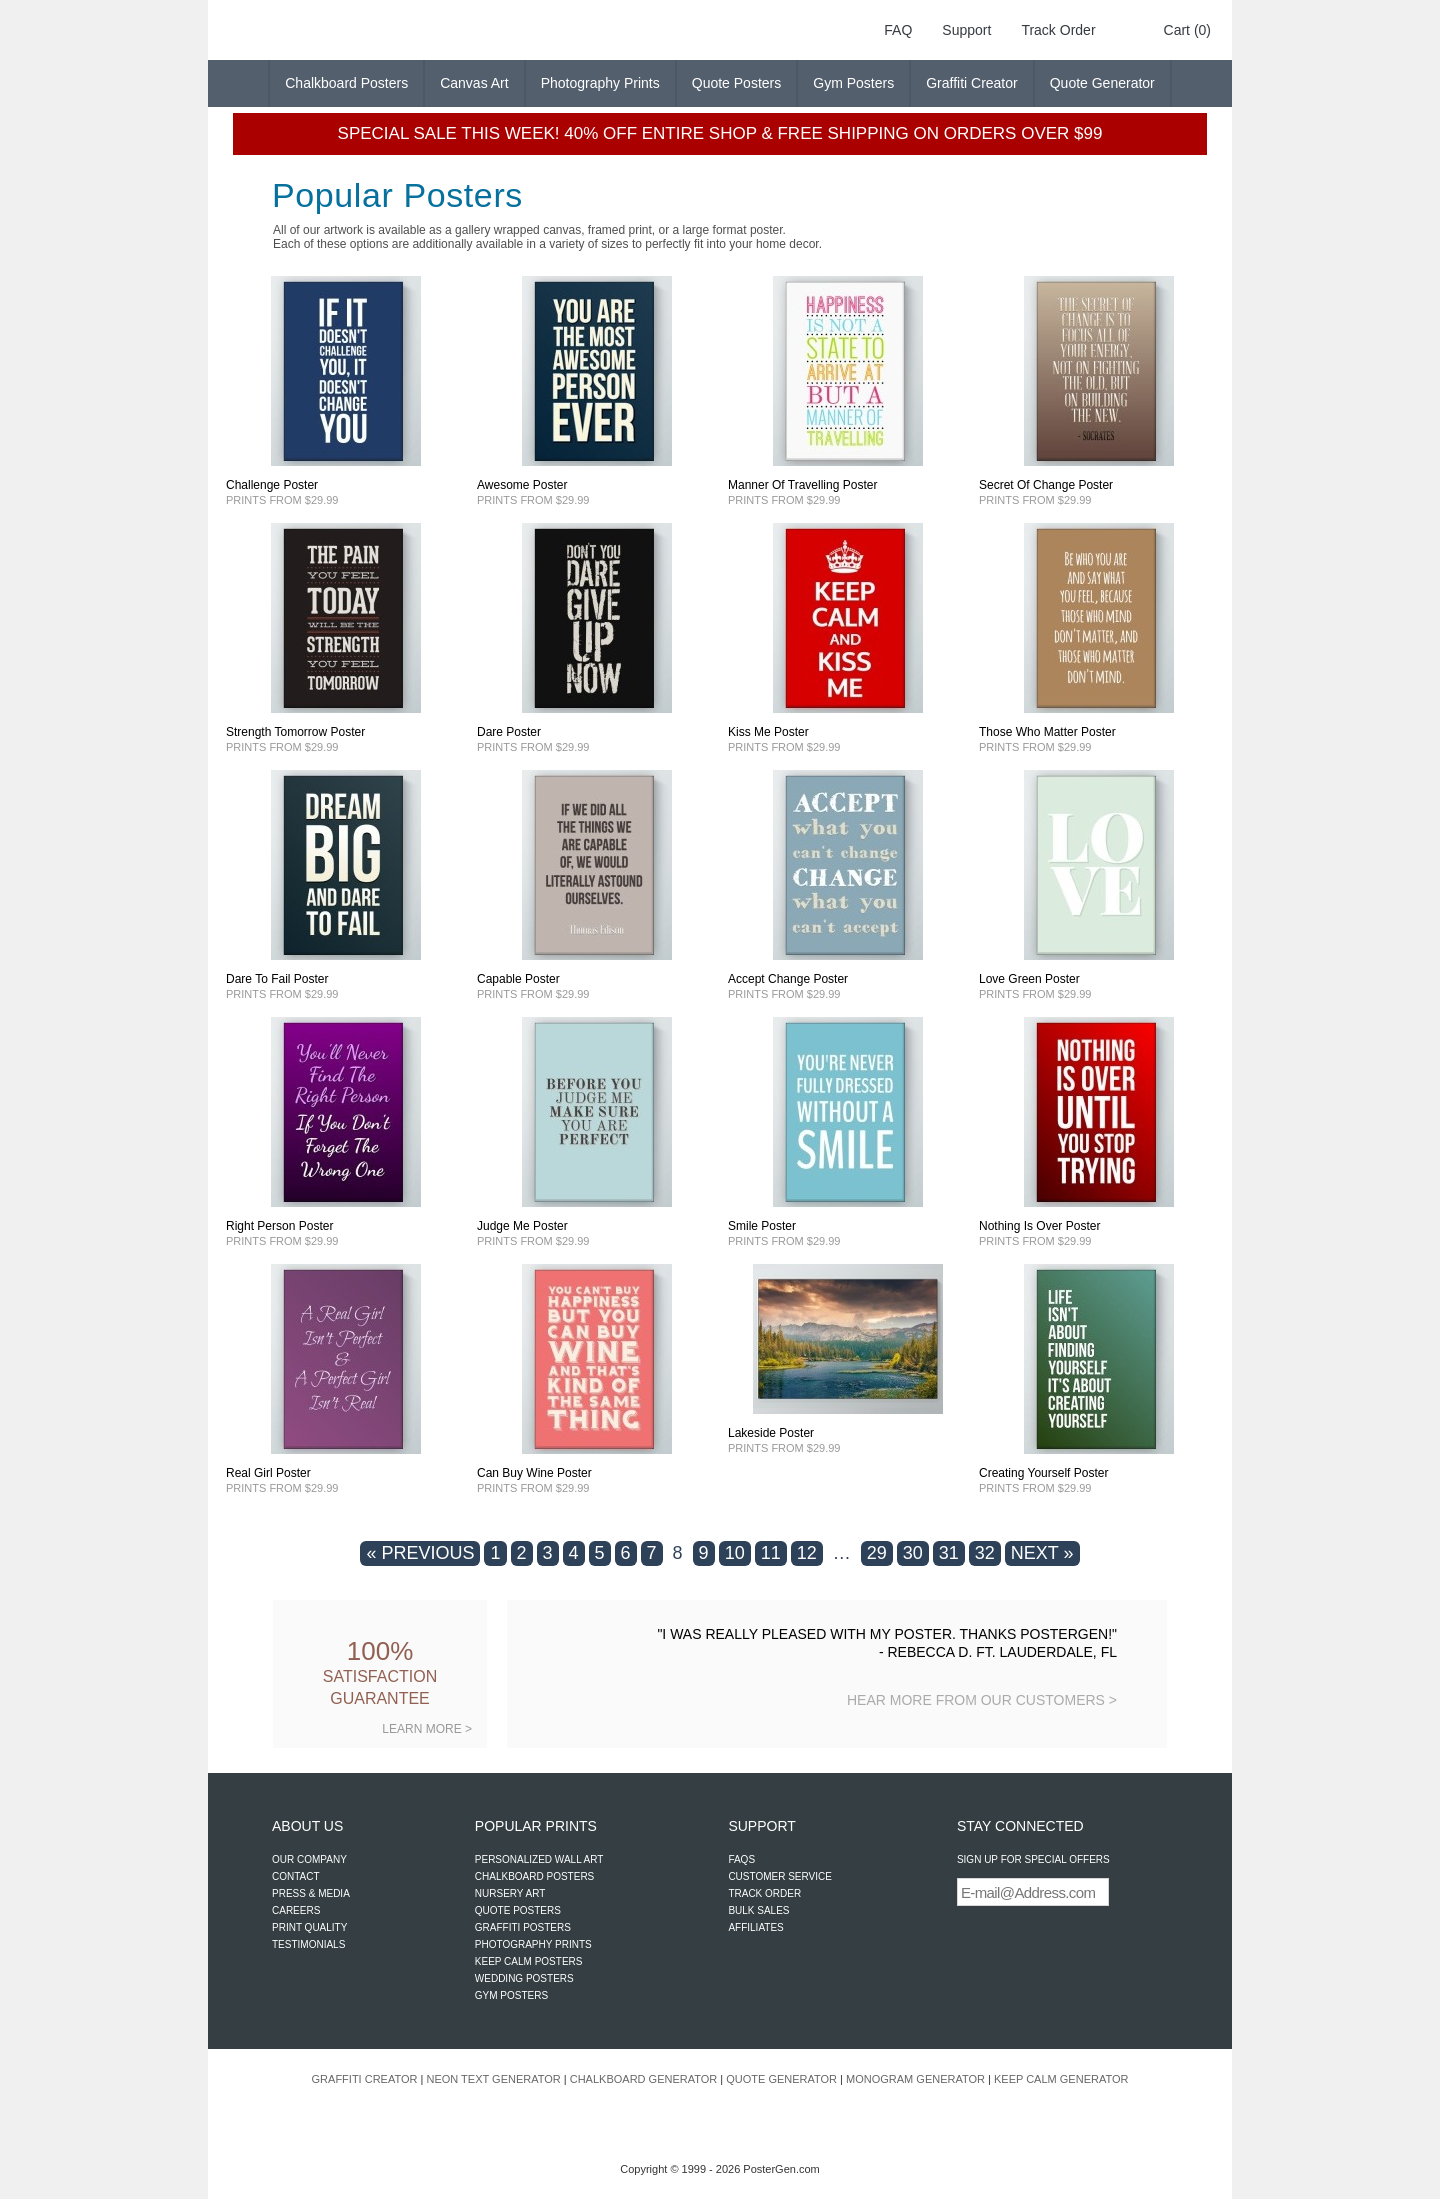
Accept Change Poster (788, 979)
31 (949, 1553)
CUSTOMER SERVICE (780, 1876)
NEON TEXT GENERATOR (493, 2079)
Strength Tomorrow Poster (295, 732)
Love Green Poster (1029, 979)
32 (985, 1553)
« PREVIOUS (420, 1553)
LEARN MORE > (427, 1729)
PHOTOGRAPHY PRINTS (533, 1944)
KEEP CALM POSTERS (529, 1961)
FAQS (741, 1859)
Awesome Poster (522, 485)
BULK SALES (758, 1910)
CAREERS (296, 1910)
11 (771, 1553)
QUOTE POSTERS (518, 1910)
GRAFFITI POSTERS (523, 1927)
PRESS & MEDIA (311, 1893)
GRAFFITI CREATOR (365, 2079)
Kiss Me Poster (768, 732)
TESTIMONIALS (308, 1944)
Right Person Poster (279, 1226)
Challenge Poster (272, 485)
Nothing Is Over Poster (1039, 1226)
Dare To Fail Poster (277, 979)
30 (913, 1553)
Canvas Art (474, 83)
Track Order (1058, 30)
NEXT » (1042, 1553)
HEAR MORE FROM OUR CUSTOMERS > (982, 1700)
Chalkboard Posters (346, 83)
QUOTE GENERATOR (781, 2079)
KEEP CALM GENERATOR (1061, 2079)
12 (807, 1553)
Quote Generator (1102, 83)
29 (877, 1553)
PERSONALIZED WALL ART (539, 1859)
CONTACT (296, 1876)
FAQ (898, 30)
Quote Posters (737, 83)
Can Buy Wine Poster (534, 1473)
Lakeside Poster (771, 1433)
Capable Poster (518, 979)
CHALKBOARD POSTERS (534, 1876)
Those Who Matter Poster (1047, 732)
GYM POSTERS (511, 1995)
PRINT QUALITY (309, 1927)
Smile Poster (762, 1226)
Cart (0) (1187, 30)
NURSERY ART (510, 1893)
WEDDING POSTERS (524, 1978)
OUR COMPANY (309, 1859)
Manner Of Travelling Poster (802, 485)
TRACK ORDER (764, 1893)
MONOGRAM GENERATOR (915, 2079)
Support (966, 30)
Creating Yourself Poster (1043, 1473)
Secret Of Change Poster (1046, 485)
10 (735, 1553)
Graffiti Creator (972, 83)
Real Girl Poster (268, 1473)
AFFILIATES (755, 1927)
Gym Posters (853, 83)
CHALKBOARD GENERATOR (644, 2079)
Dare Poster (509, 732)
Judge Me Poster (522, 1226)
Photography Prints (600, 83)
